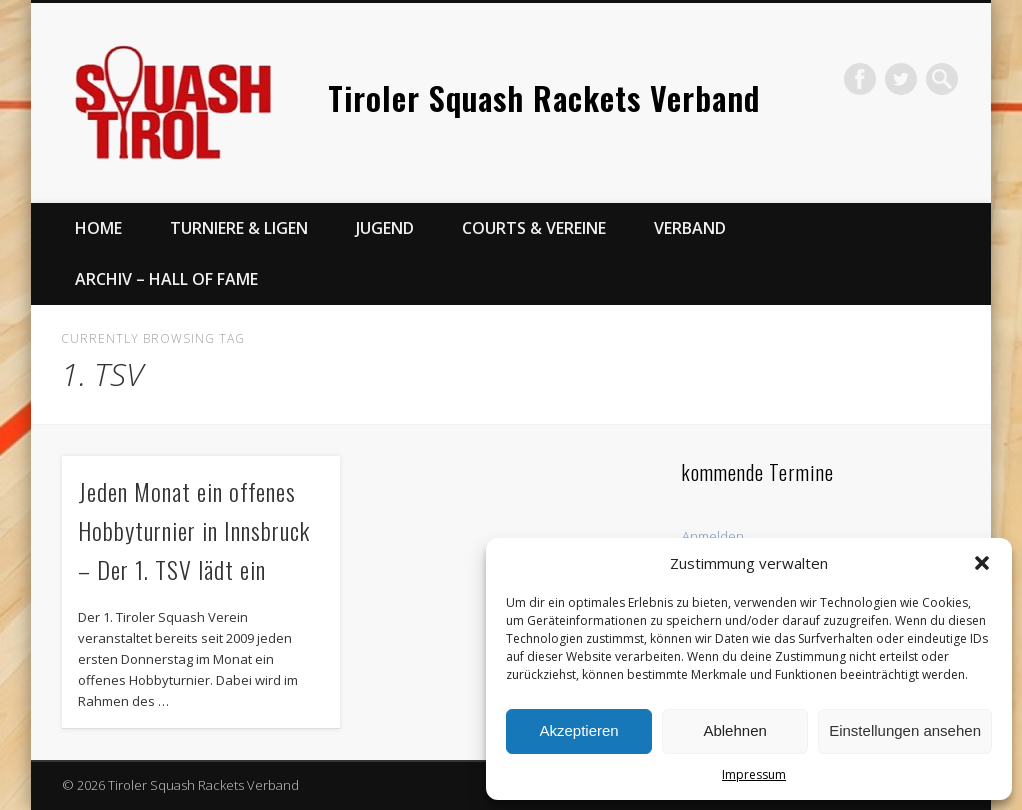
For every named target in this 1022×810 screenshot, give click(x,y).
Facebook (860, 79)
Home (98, 228)
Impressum (754, 774)
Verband (690, 228)
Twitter (901, 79)
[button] (982, 563)
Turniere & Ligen (239, 228)
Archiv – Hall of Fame (166, 279)
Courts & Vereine (534, 228)
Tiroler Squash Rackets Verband (544, 97)
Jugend (385, 228)
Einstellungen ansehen (905, 730)
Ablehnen (734, 730)
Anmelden (713, 536)
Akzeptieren (578, 730)
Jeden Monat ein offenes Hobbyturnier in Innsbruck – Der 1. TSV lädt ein (194, 530)
